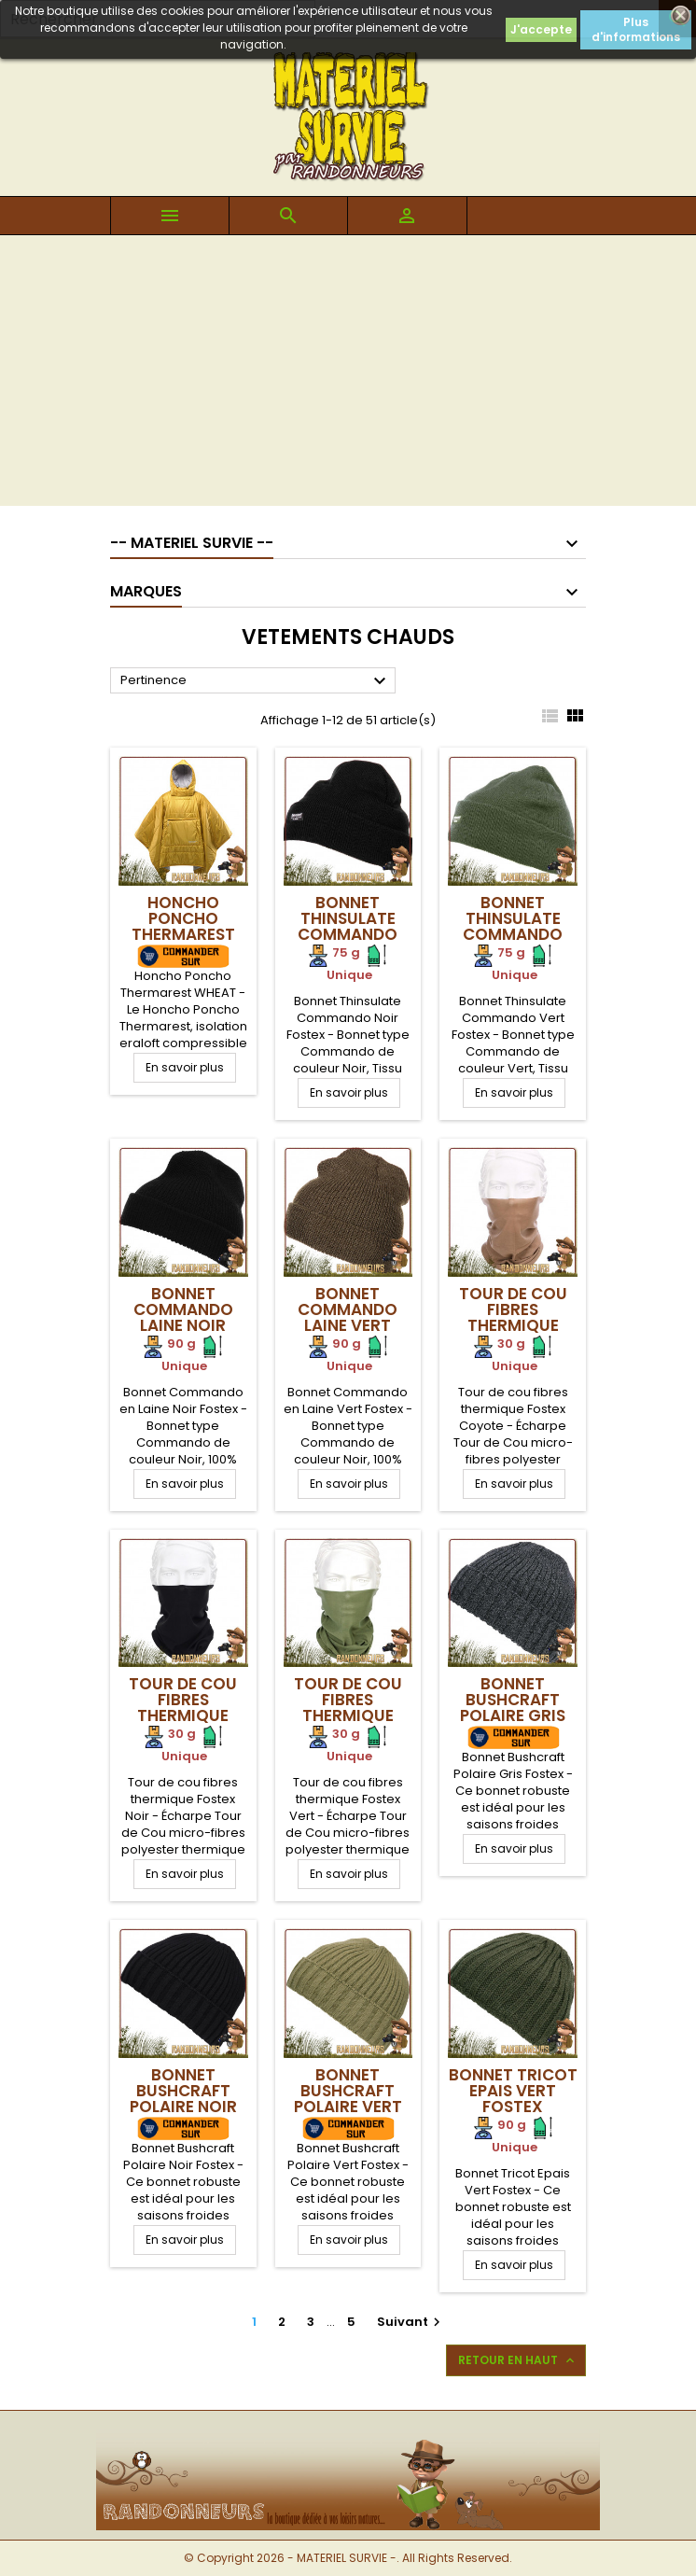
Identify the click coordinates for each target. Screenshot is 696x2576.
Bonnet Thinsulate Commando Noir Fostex (347, 926)
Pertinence (255, 681)
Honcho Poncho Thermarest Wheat (183, 926)
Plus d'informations (636, 29)
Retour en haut (518, 2360)
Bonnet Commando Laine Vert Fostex (347, 1317)
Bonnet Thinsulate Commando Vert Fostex (513, 926)
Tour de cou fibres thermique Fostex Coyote (513, 1325)
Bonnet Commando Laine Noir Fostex (183, 1317)
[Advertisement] (348, 375)
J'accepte (541, 29)
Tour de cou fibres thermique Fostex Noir (183, 1708)
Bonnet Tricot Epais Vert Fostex (513, 2091)
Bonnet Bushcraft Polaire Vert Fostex (348, 2099)
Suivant (411, 2322)
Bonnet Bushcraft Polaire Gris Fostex (512, 1708)
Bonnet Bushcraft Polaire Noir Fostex (183, 2099)
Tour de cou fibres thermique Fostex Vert (348, 1708)
